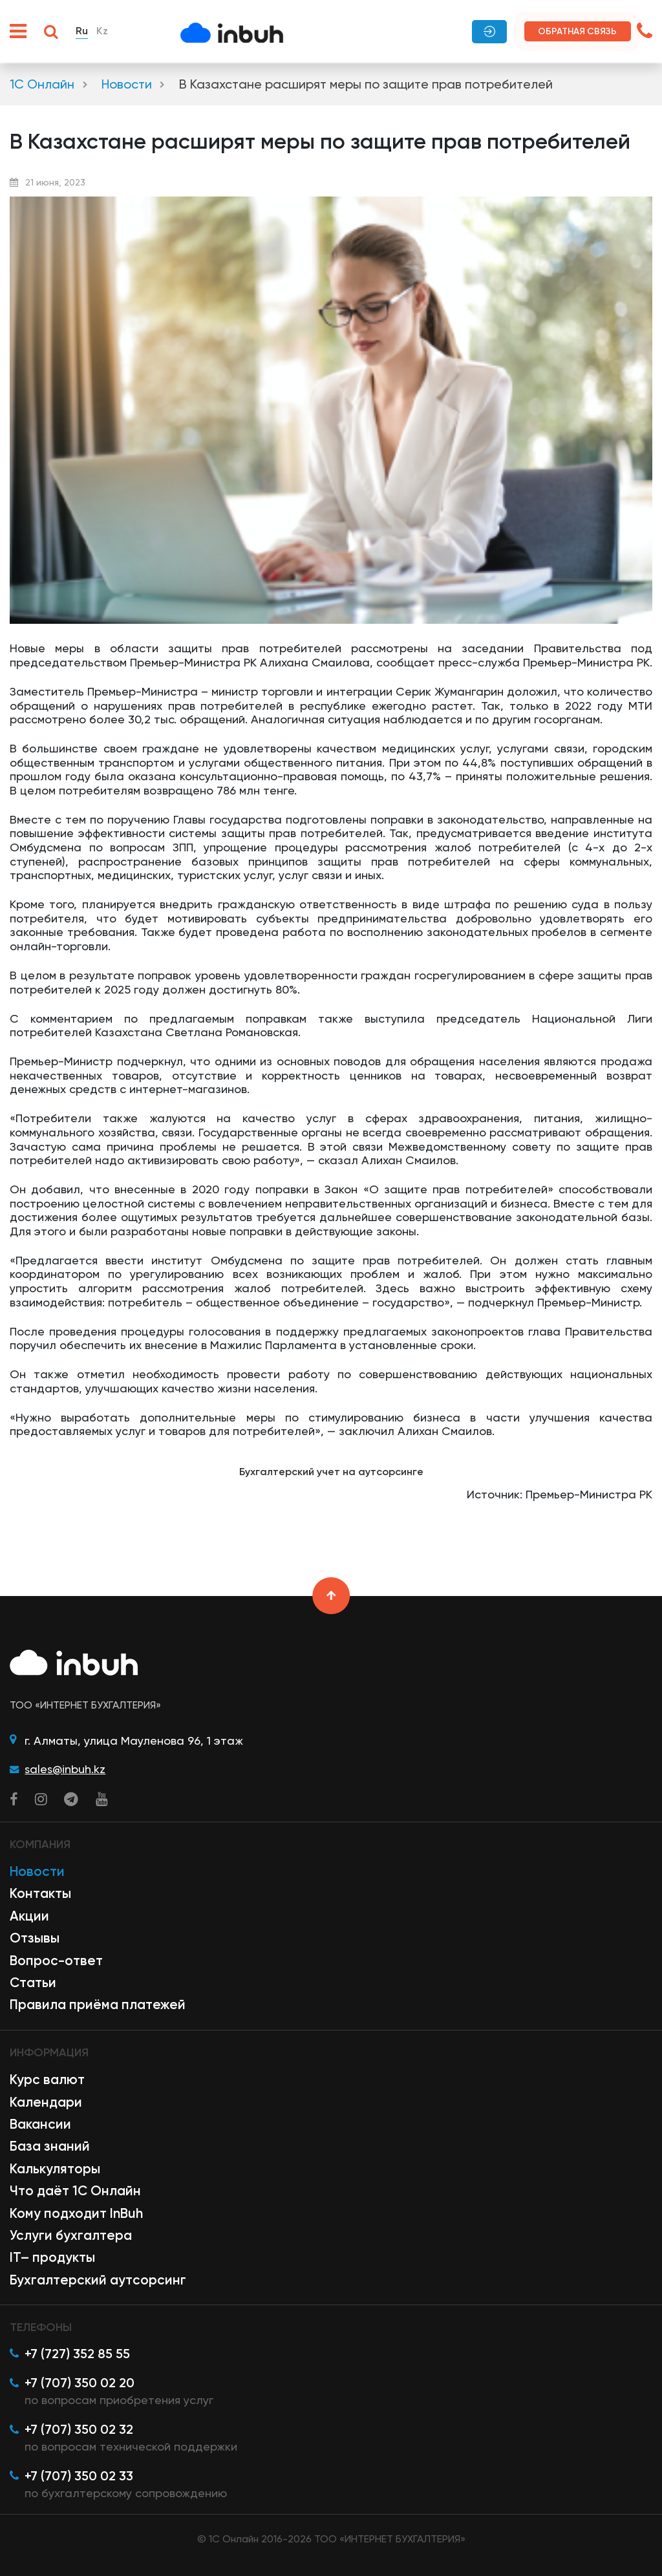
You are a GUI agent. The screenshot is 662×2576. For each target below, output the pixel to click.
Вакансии (40, 2124)
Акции (29, 1916)
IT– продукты (52, 2257)
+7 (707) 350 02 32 (79, 2429)
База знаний (50, 2146)
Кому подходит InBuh (76, 2213)
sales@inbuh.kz (65, 1769)
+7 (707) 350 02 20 (79, 2382)
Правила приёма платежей (98, 2004)
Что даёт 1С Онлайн (75, 2190)
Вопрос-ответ (56, 1960)
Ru (82, 31)
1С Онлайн (42, 84)
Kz (102, 31)
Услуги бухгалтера (71, 2235)
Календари (46, 2102)
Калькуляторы (55, 2169)
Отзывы (34, 1938)
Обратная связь (577, 31)
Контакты (40, 1893)
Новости (126, 84)
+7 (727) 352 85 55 (77, 2353)
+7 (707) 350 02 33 (79, 2476)
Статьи (33, 1982)
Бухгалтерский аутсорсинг (98, 2280)
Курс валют (47, 2079)
